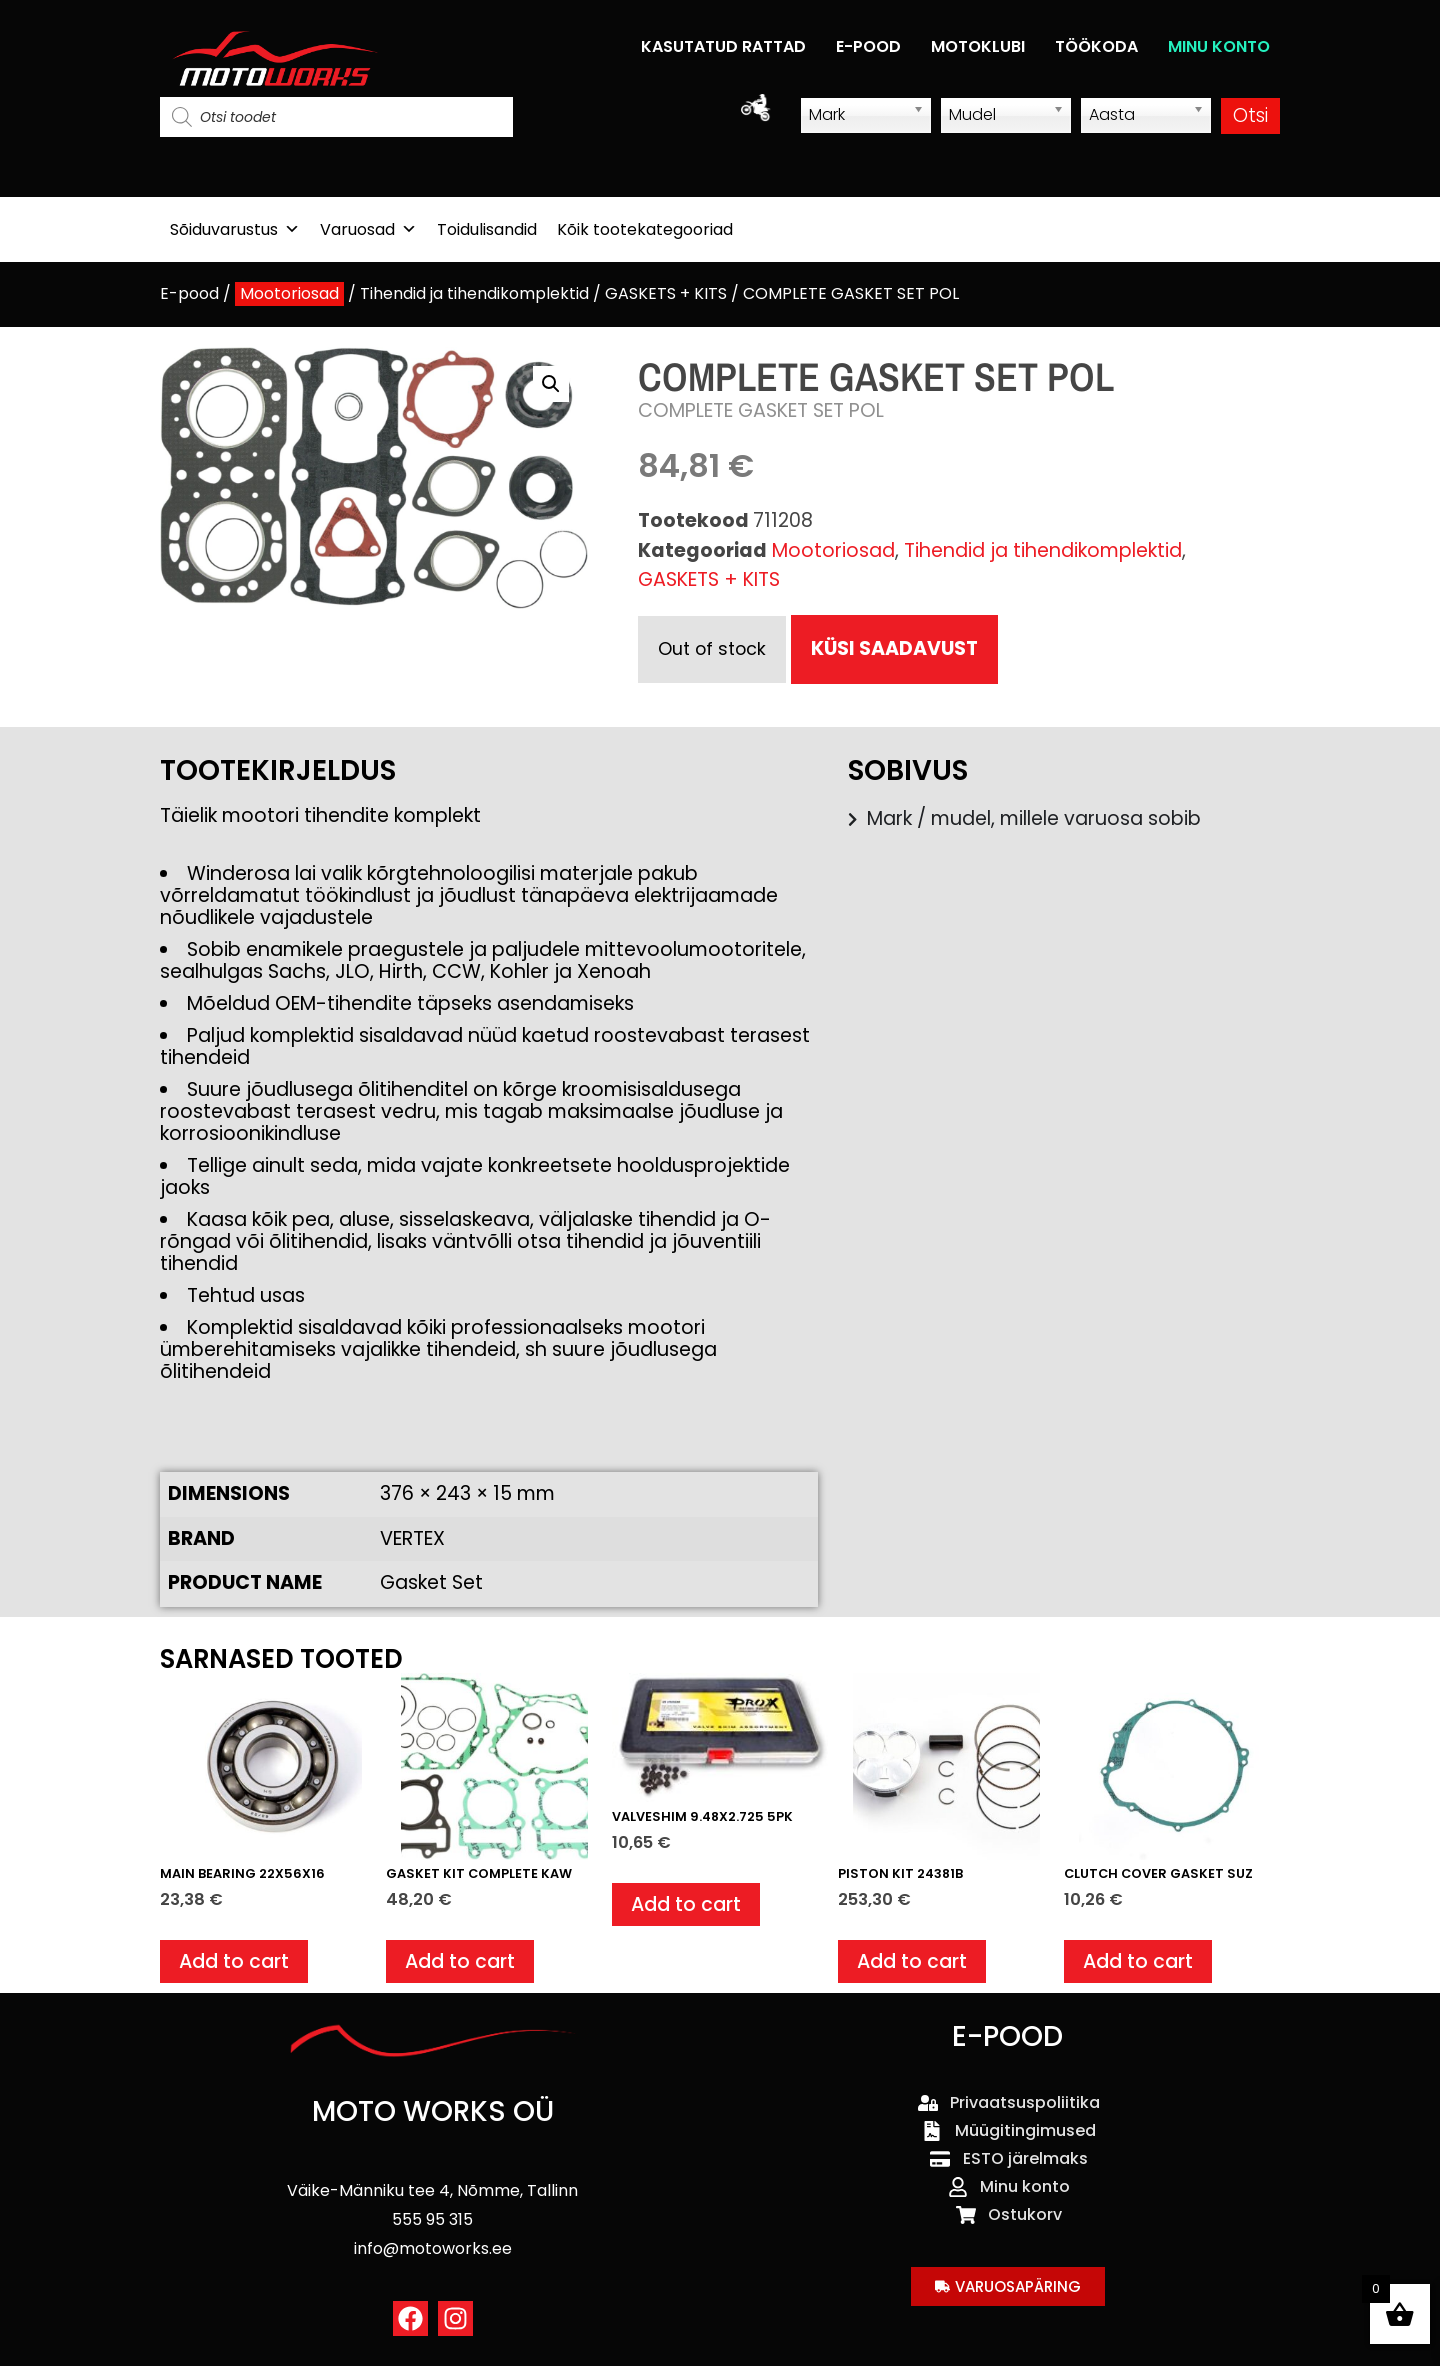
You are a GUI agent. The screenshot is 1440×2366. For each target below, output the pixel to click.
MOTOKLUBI (978, 46)
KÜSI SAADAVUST (894, 648)
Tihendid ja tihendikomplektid (474, 293)
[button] (551, 384)
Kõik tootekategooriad (645, 229)
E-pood (189, 293)
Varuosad (368, 229)
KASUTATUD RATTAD (723, 46)
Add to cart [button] (234, 1961)
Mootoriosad (289, 293)
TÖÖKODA (1096, 46)
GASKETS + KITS (666, 293)
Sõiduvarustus (235, 229)
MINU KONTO (1219, 46)
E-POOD (868, 46)
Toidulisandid (487, 229)
